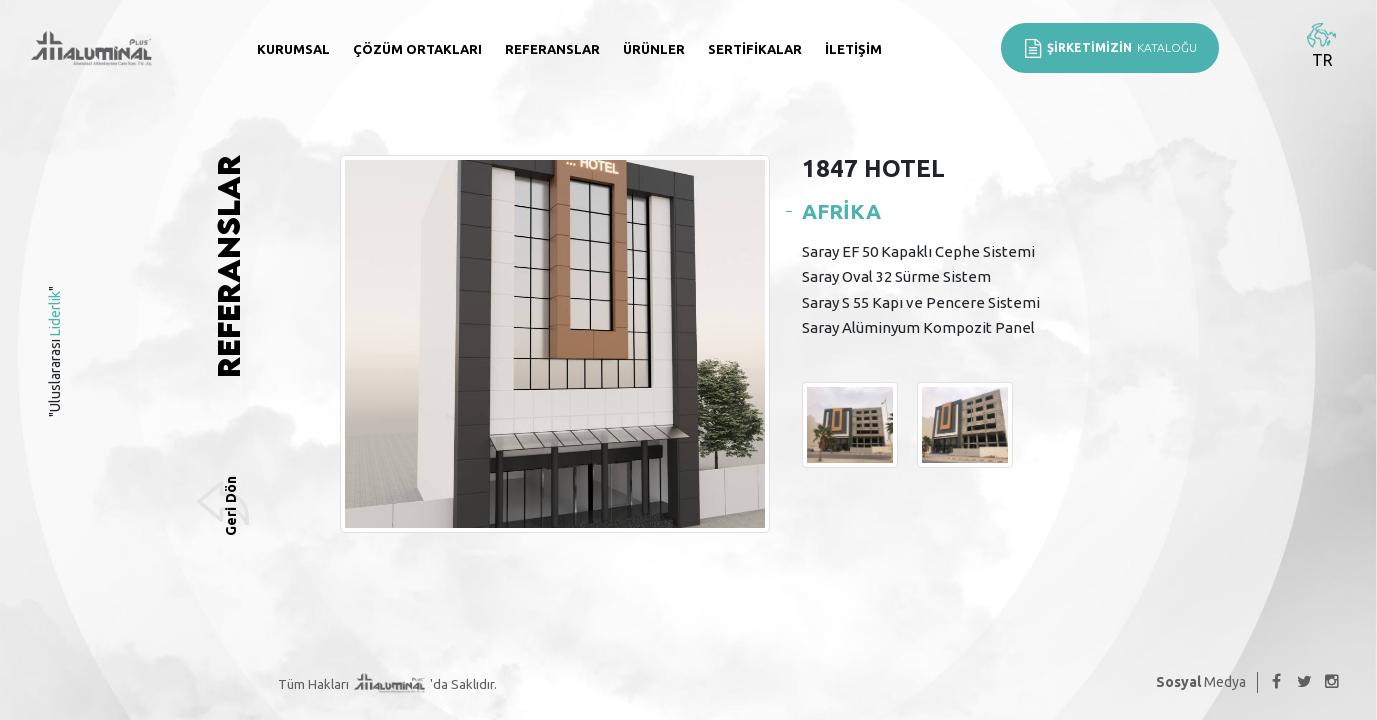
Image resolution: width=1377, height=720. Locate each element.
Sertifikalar (755, 49)
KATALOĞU (1110, 48)
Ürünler (654, 49)
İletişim (853, 49)
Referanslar (552, 49)
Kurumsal (293, 49)
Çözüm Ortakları (417, 49)
